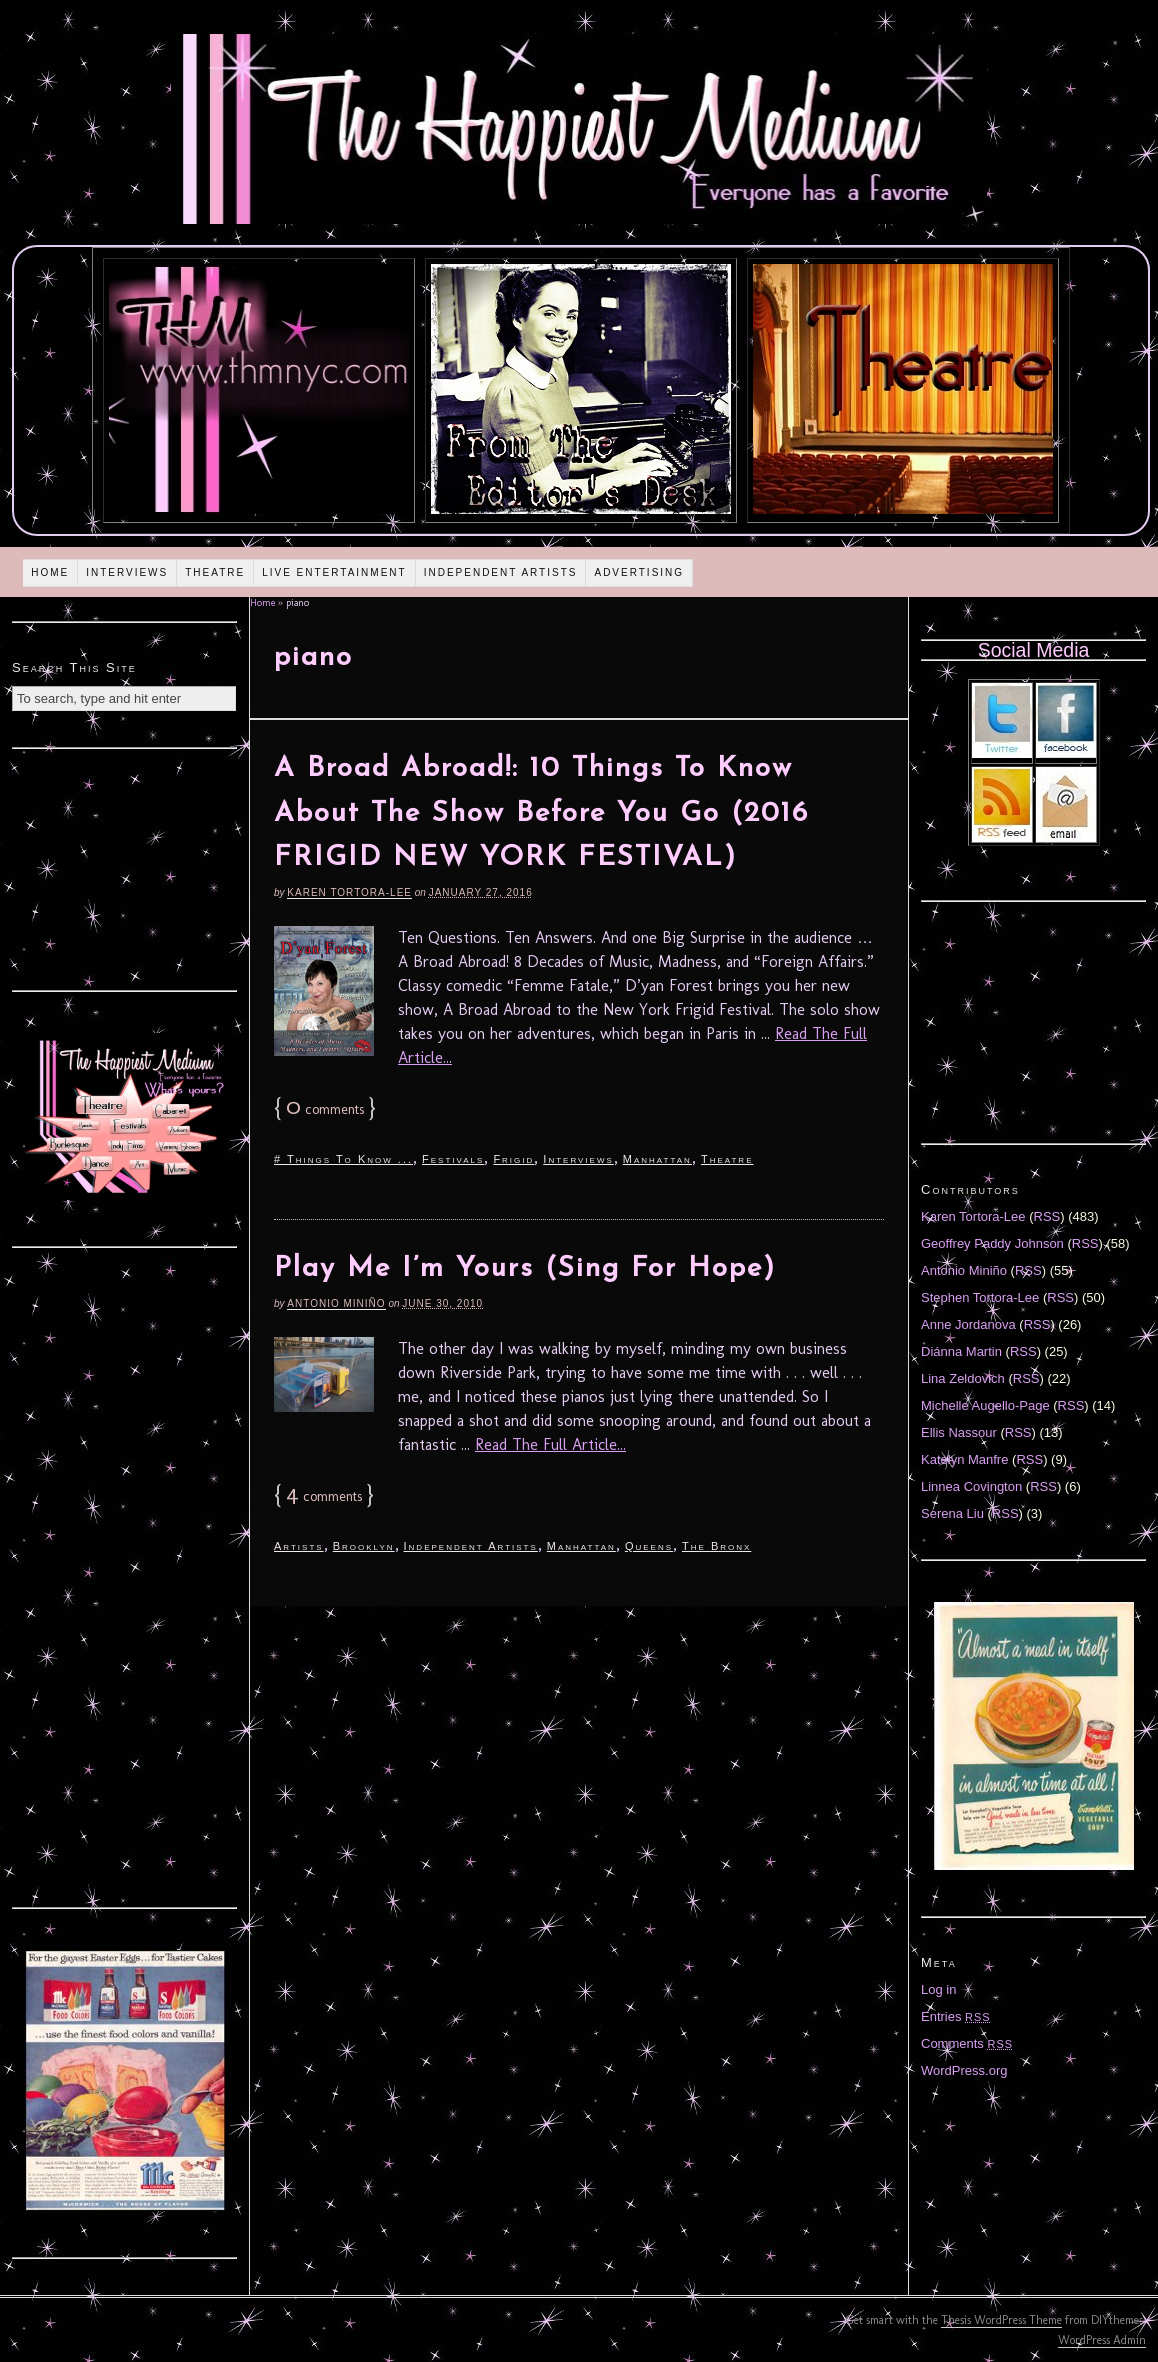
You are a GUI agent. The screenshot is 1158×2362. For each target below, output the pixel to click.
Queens (649, 1546)
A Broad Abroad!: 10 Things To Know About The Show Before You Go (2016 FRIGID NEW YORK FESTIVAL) (541, 814)
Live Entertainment (334, 572)
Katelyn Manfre (964, 1459)
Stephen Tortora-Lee (980, 1297)
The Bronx (716, 1546)
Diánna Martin (961, 1351)
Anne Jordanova (968, 1324)
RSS (1047, 1216)
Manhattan (657, 1159)
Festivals (453, 1159)
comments (325, 1109)
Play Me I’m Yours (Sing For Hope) (525, 1269)
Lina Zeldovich (963, 1378)
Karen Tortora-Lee (349, 892)
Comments (967, 2043)
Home (50, 572)
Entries (956, 2016)
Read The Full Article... (550, 1444)
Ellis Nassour (959, 1432)
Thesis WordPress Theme (1001, 2320)
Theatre (215, 572)
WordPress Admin (1102, 2340)
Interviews (127, 572)
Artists (299, 1546)
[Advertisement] (125, 867)
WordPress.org (964, 2070)
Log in (938, 1989)
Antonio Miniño (336, 1303)
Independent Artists (501, 572)
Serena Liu (952, 1513)
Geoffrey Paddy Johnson (992, 1243)
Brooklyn (364, 1546)
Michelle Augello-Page (985, 1405)
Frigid (513, 1159)
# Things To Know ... (343, 1159)
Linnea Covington (971, 1486)
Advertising (639, 572)
